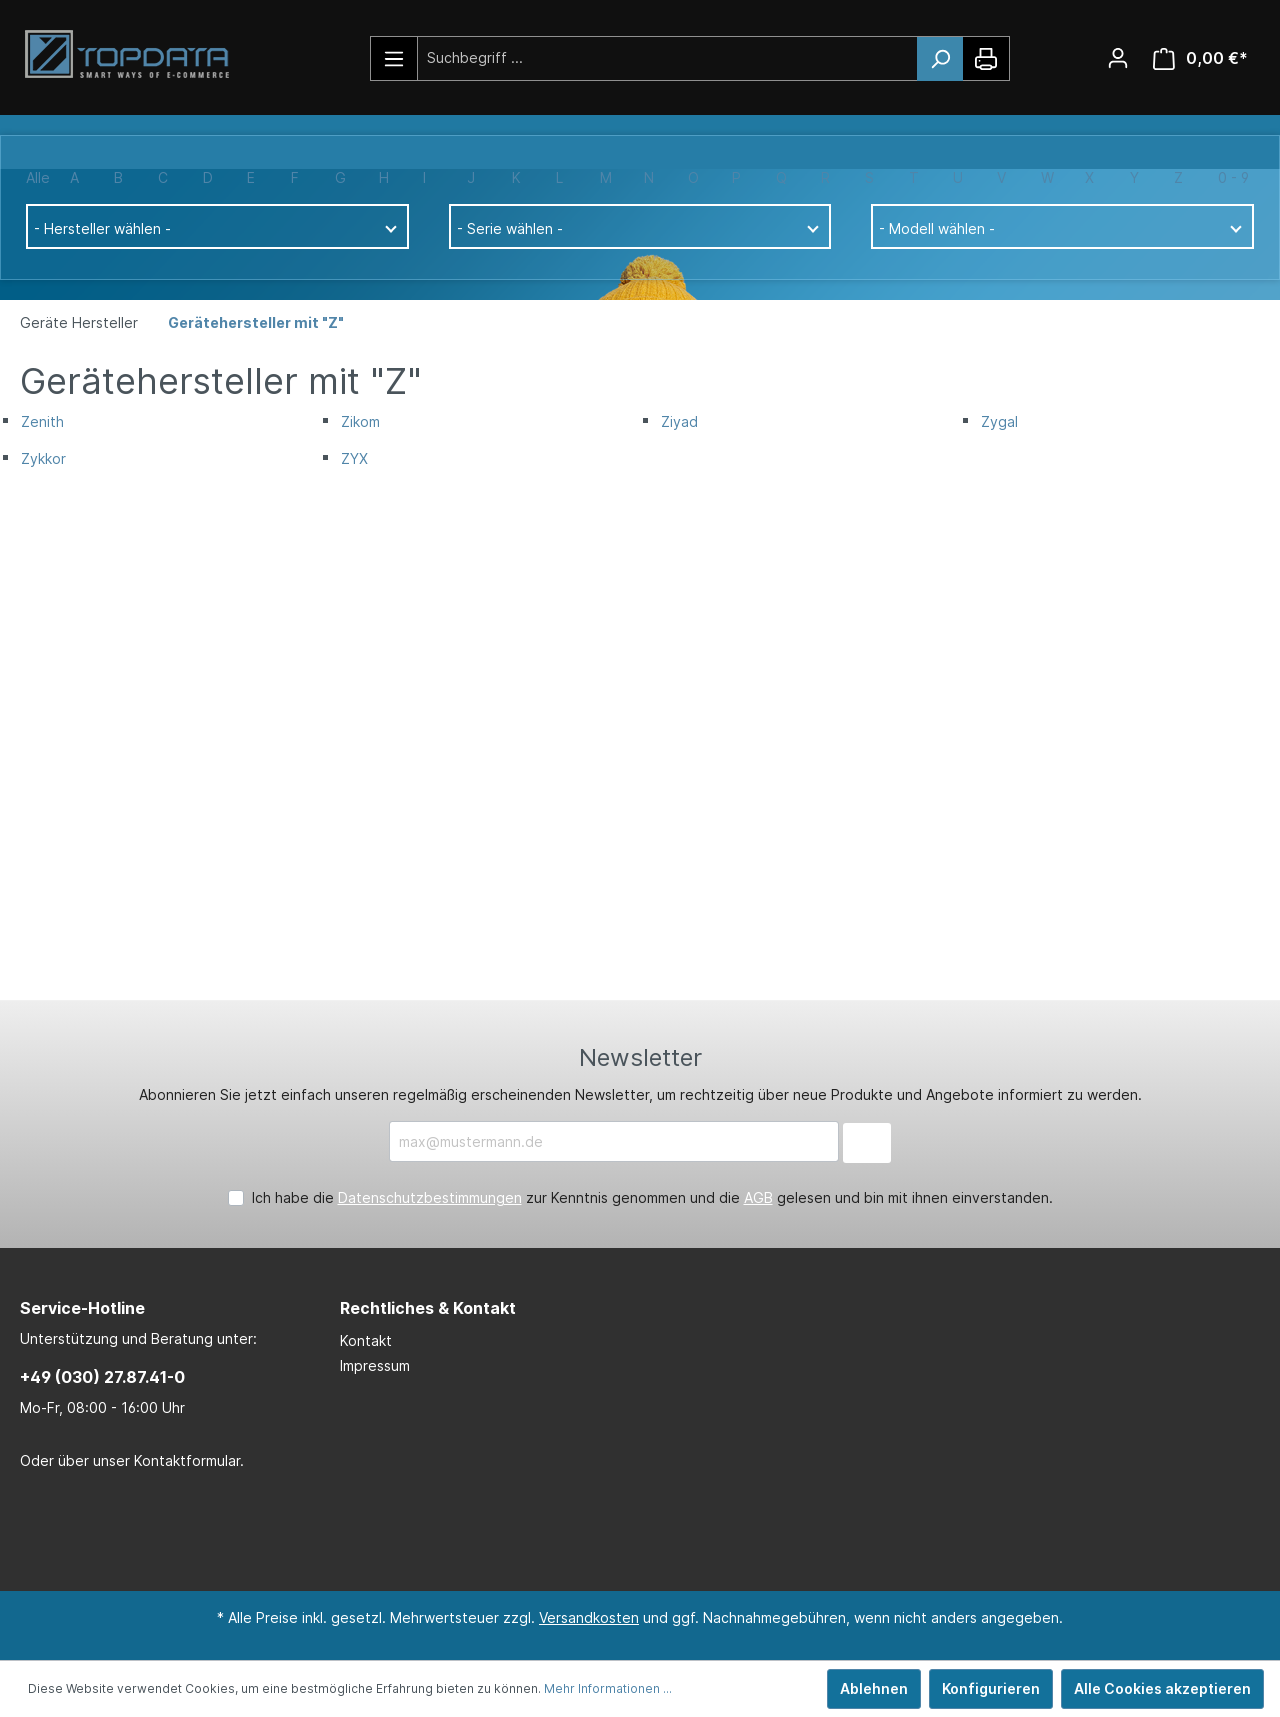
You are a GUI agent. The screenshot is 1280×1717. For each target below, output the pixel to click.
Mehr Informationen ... (608, 1688)
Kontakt (366, 1340)
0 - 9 (1233, 177)
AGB (758, 1197)
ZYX (354, 458)
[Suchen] (940, 59)
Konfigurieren (991, 1688)
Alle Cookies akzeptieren (1162, 1688)
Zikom (360, 421)
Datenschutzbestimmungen (430, 1197)
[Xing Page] (665, 1532)
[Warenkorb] (1200, 58)
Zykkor (43, 458)
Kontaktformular (187, 1460)
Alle (38, 177)
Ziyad (679, 421)
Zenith (42, 421)
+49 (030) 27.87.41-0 (102, 1377)
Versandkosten (589, 1617)
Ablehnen (874, 1688)
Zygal (999, 421)
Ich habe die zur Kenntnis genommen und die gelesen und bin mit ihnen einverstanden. (652, 1197)
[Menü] (394, 58)
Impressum (375, 1365)
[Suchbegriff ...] (668, 57)
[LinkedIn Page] (605, 1532)
